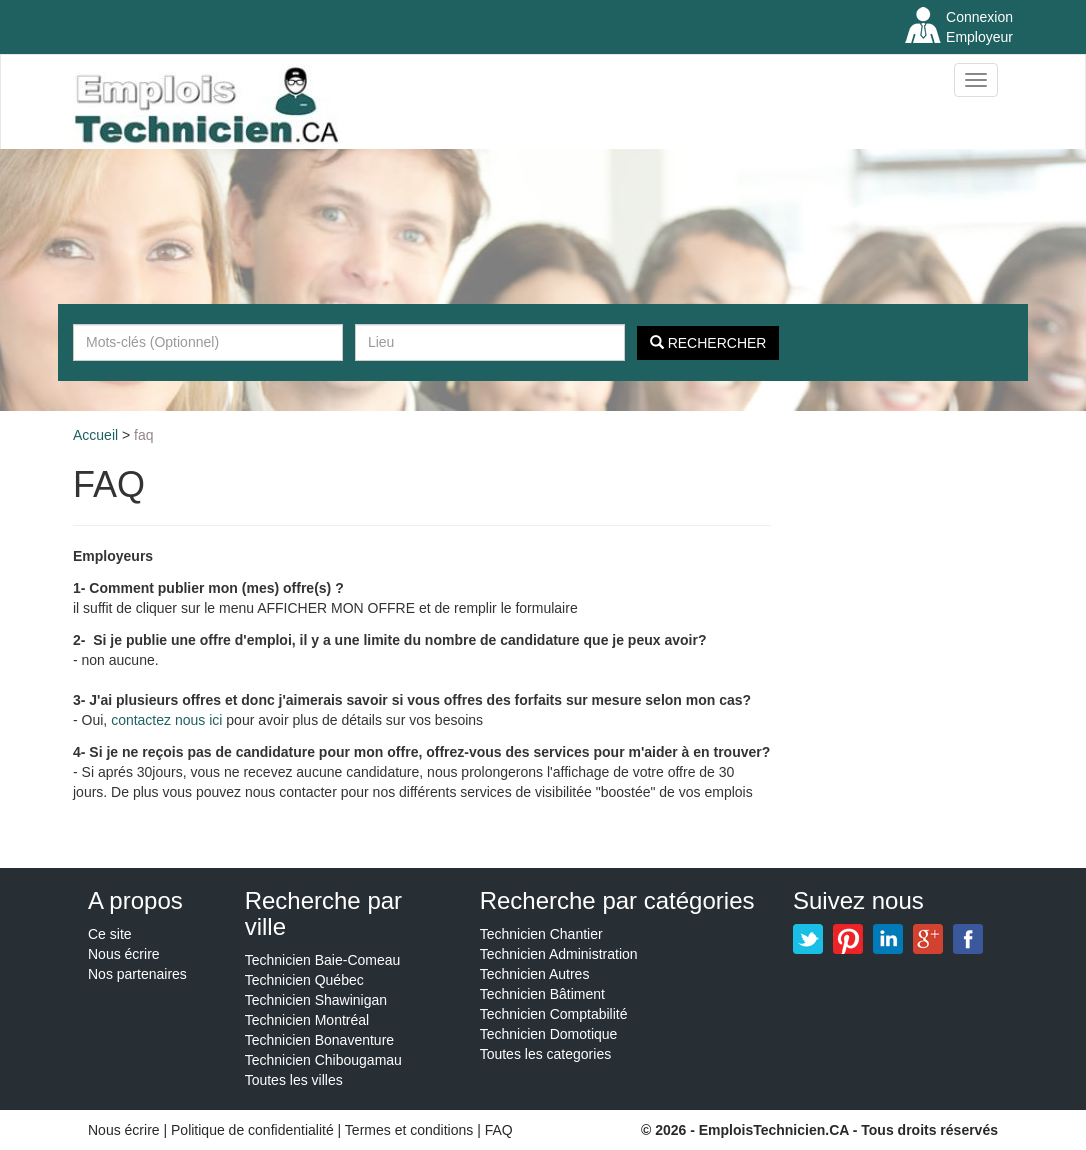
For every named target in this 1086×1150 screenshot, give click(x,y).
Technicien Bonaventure (319, 1040)
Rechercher (708, 343)
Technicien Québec (304, 980)
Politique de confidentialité (252, 1130)
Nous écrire (124, 954)
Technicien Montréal (307, 1020)
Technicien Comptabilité (554, 1014)
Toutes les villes (294, 1080)
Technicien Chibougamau (323, 1060)
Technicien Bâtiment (542, 994)
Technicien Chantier (541, 934)
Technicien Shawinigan (316, 1000)
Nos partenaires (137, 974)
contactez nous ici (166, 720)
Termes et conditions (411, 1130)
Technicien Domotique (549, 1034)
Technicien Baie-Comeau (323, 960)
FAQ (143, 435)
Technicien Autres (535, 974)
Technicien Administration (559, 954)
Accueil (95, 435)
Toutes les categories (546, 1054)
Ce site (110, 934)
